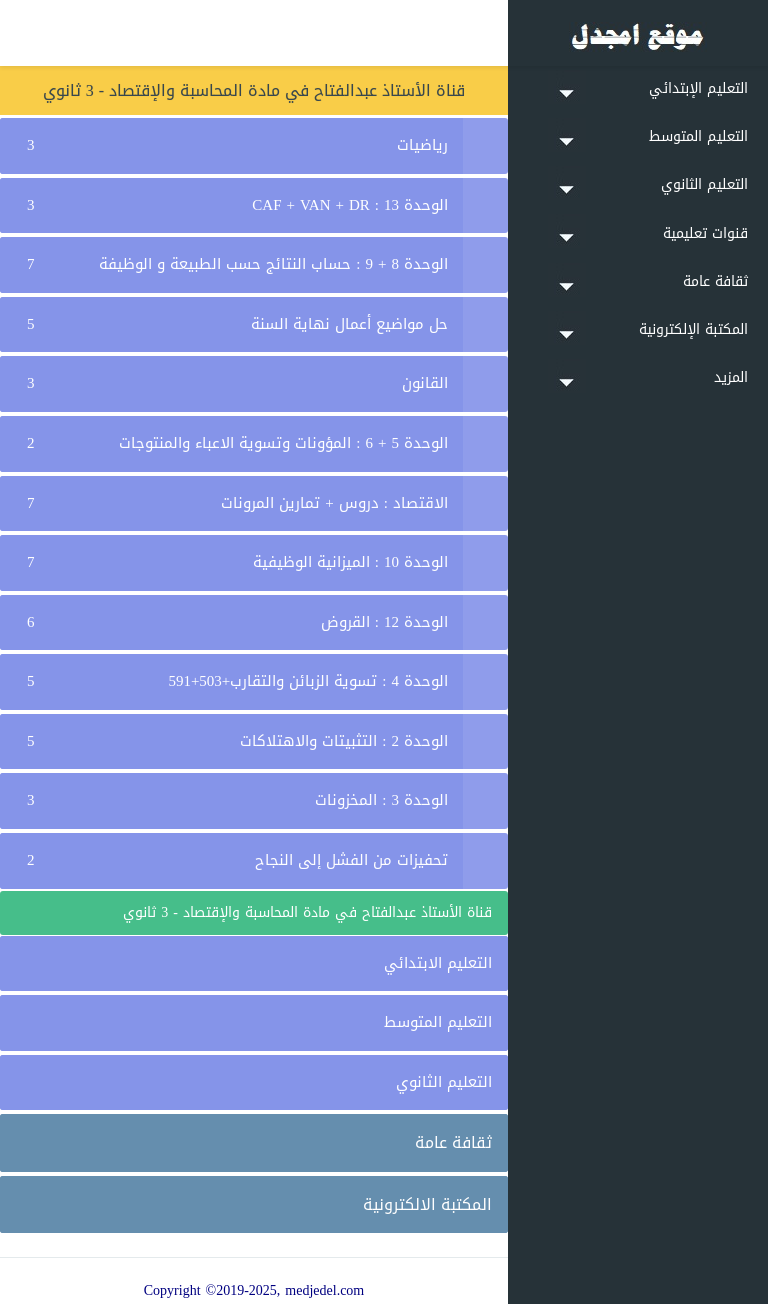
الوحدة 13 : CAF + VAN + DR (350, 205)
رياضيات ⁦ (420, 145)
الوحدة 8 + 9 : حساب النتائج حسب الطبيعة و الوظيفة (273, 264)
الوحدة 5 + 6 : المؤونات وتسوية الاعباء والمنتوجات (283, 443)
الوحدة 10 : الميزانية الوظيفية (350, 562)
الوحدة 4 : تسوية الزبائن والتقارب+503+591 (308, 681)
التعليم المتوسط (438, 1022)
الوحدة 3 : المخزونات (381, 800)
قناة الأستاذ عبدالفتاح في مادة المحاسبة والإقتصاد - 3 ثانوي (307, 912)
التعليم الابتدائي (438, 963)
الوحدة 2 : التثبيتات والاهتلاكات (344, 741)
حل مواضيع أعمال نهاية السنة (349, 324)
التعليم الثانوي (444, 1082)
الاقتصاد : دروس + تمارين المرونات (334, 503)
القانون (425, 383)
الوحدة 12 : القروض (384, 622)
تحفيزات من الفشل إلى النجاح (351, 860)
